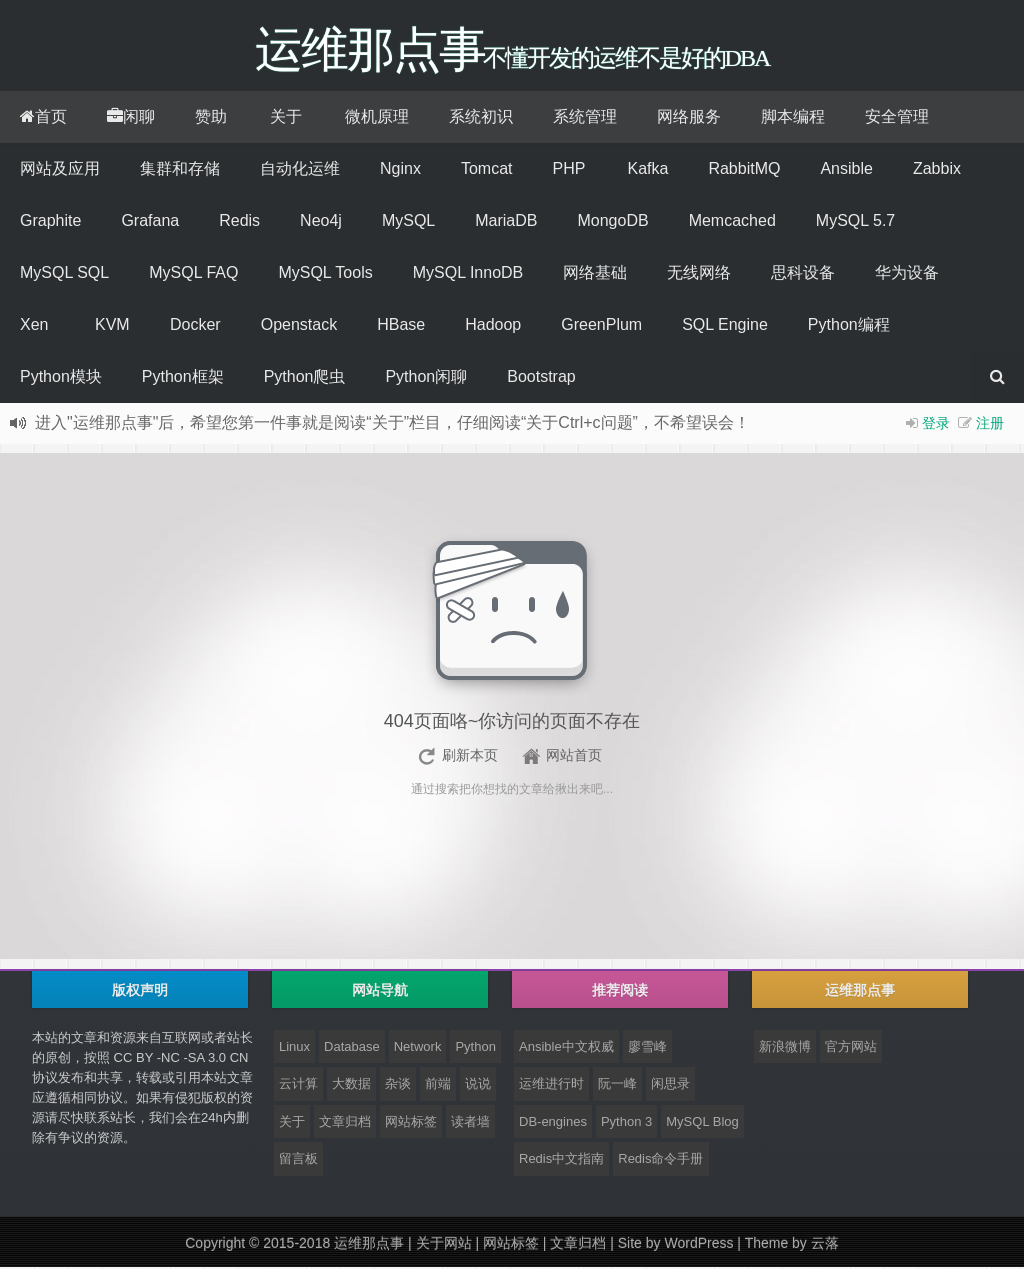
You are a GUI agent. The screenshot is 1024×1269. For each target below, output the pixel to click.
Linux (294, 1048)
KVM (112, 326)
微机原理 (377, 118)
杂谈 (398, 1085)
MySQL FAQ (193, 274)
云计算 (298, 1085)
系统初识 (481, 118)
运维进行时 (551, 1085)
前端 (438, 1085)
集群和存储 (180, 170)
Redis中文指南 (561, 1160)
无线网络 (699, 274)
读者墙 (470, 1123)
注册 (990, 425)
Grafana (150, 222)
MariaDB (506, 222)
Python (475, 1048)
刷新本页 (470, 757)
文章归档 (345, 1123)
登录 (936, 425)
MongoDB (612, 222)
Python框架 (183, 378)
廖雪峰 (647, 1048)
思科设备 (803, 274)
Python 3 (626, 1123)
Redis (239, 222)
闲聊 (131, 118)
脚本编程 (793, 118)
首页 (43, 118)
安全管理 (897, 118)
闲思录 (670, 1085)
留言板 (298, 1160)
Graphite (50, 222)
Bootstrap (541, 378)
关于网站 (444, 1245)
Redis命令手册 (660, 1160)
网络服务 (689, 118)
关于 (286, 118)
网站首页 (574, 757)
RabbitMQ (744, 170)
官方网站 (851, 1048)
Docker (195, 326)
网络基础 (595, 274)
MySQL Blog (702, 1123)
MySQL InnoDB (468, 274)
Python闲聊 (426, 378)
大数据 (351, 1085)
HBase (401, 326)
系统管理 (585, 118)
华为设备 (907, 274)
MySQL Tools (325, 274)
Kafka (647, 170)
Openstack (299, 326)
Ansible (846, 170)
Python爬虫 (305, 378)
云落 (825, 1245)
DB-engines (553, 1123)
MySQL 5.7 (855, 222)
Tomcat (487, 170)
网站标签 (411, 1123)
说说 (478, 1085)
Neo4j (321, 222)
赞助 (211, 118)
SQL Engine (725, 326)
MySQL (408, 222)
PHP (568, 170)
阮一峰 (617, 1085)
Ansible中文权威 (566, 1048)
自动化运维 (300, 170)
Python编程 (849, 326)
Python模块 (61, 378)
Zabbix (937, 170)
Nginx (400, 170)
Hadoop (493, 326)
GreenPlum (601, 326)
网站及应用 (60, 170)
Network (418, 1048)
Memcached (732, 222)
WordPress (698, 1245)
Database (352, 1048)
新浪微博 (785, 1048)
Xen (34, 326)
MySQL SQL (64, 274)
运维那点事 (369, 1245)
